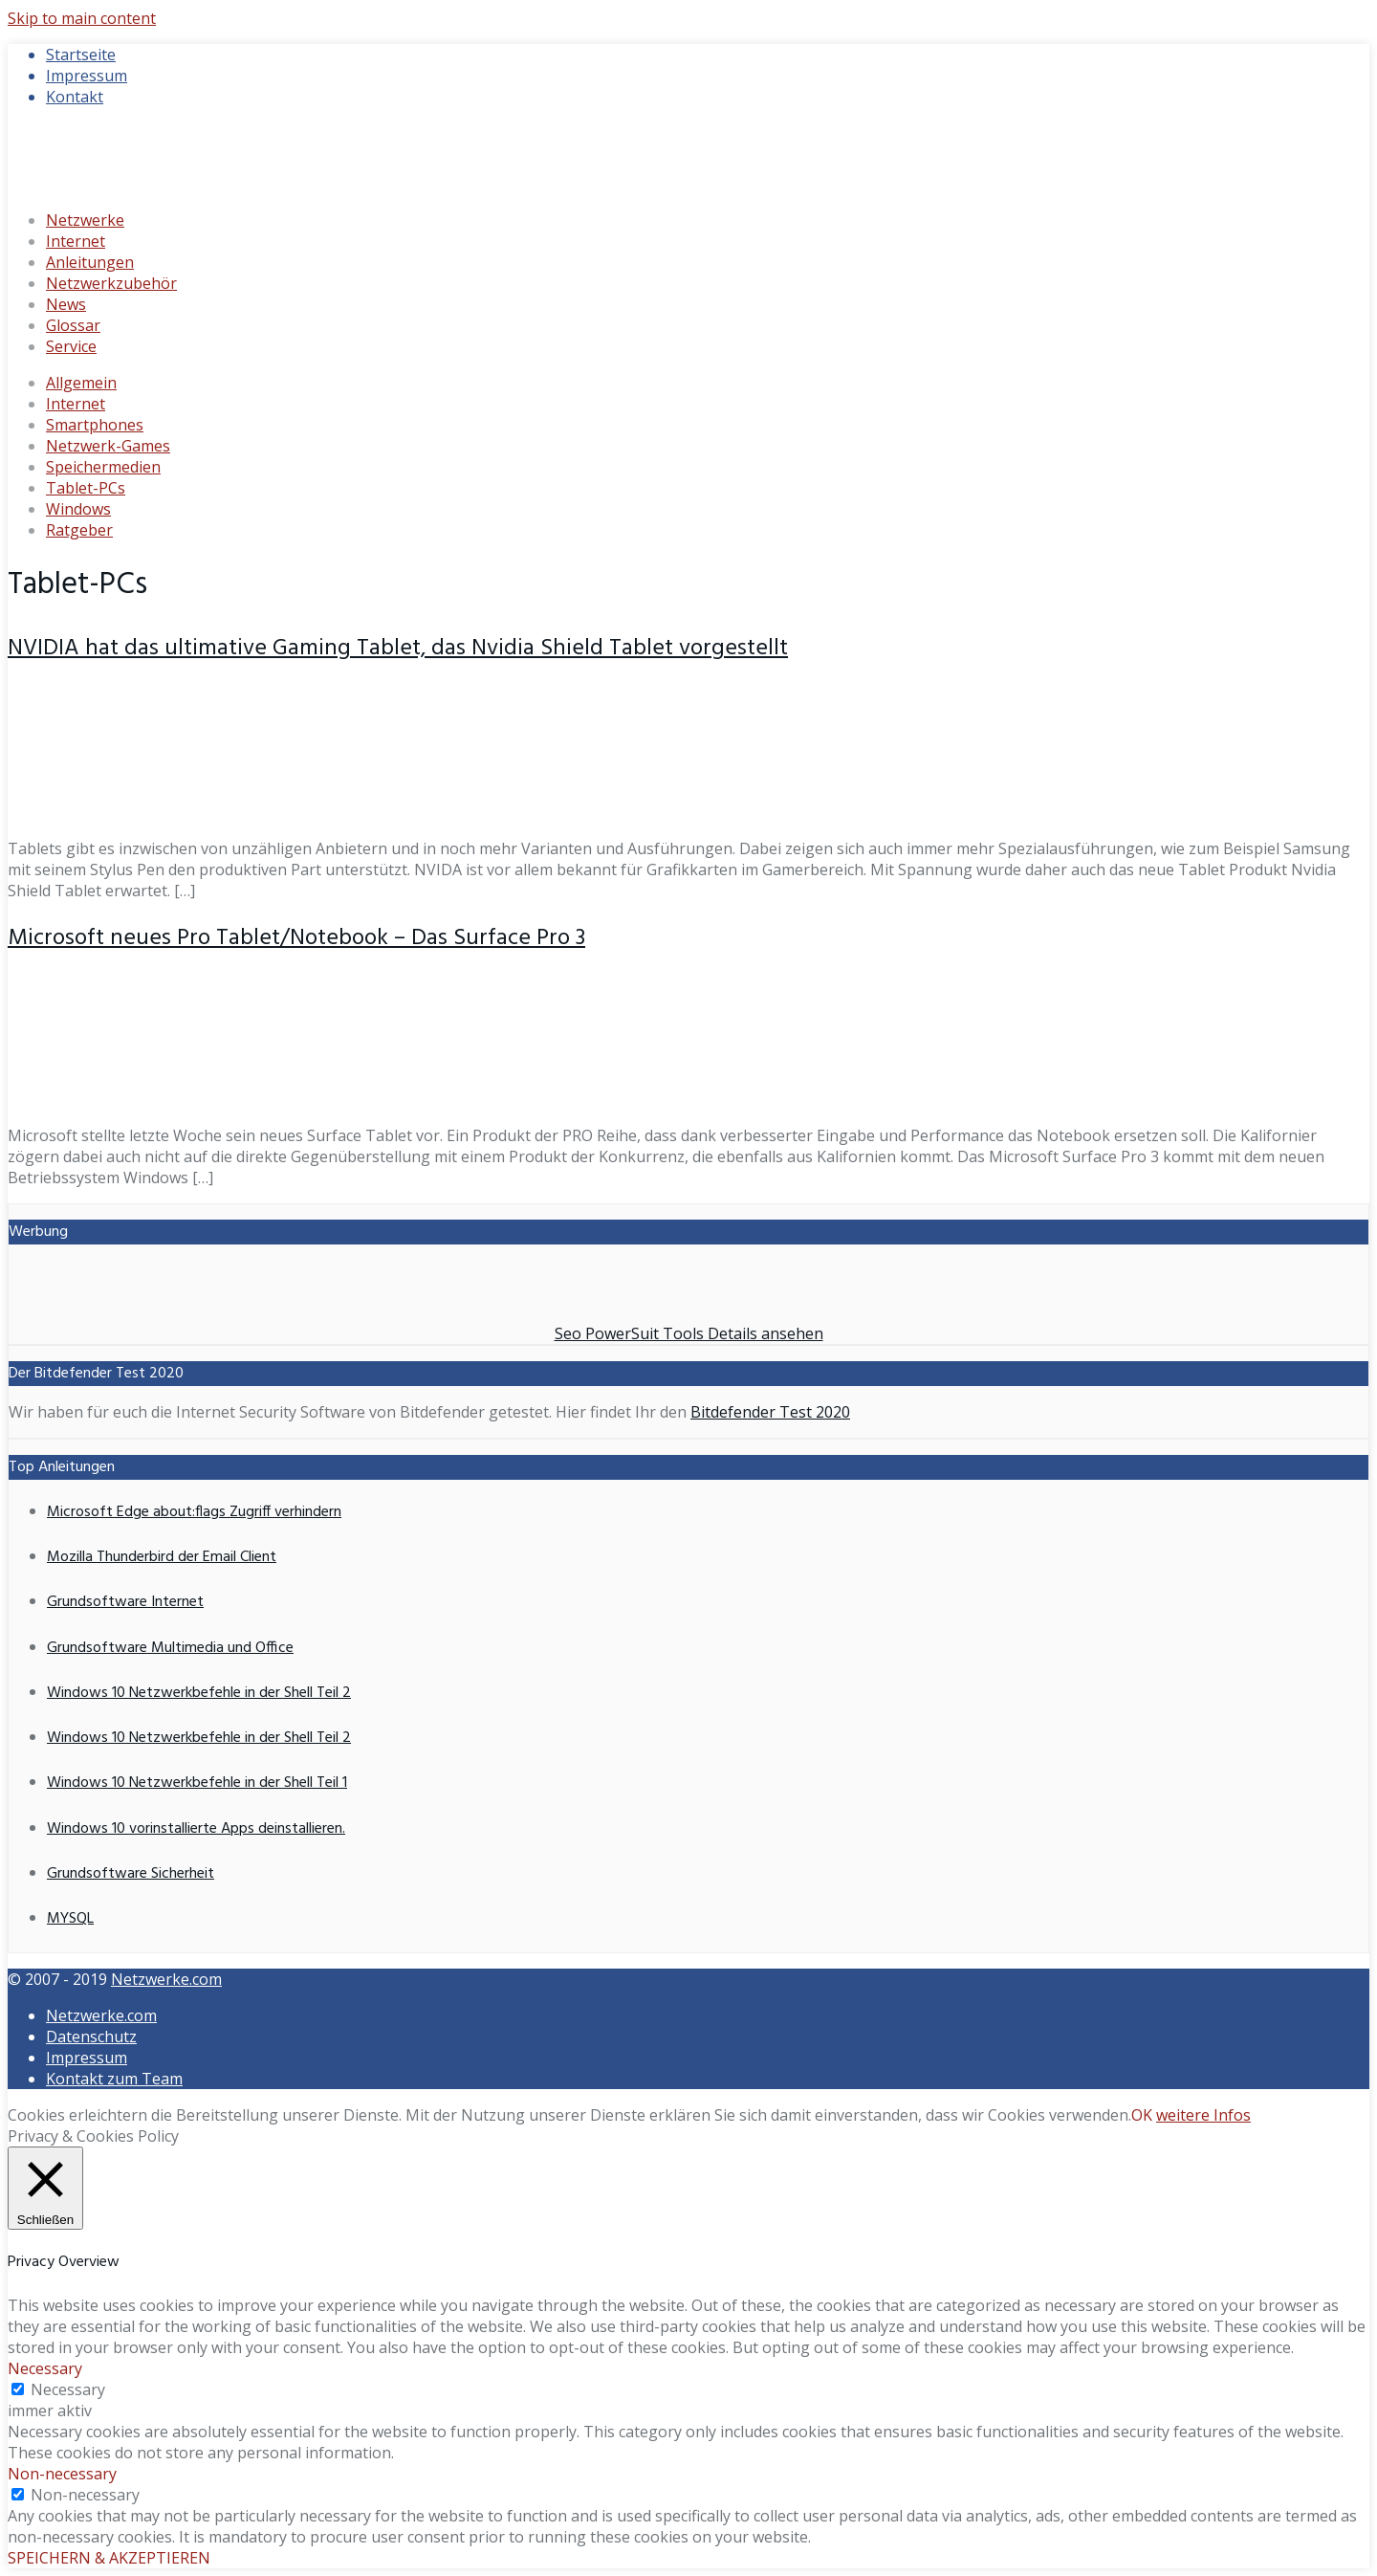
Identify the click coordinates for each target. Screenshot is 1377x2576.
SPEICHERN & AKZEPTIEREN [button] (109, 2557)
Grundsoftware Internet (125, 1602)
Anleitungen (90, 262)
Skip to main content (82, 18)
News (66, 304)
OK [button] (1141, 2114)
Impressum (86, 75)
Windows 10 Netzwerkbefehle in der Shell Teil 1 (197, 1783)
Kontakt (74, 96)
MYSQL (70, 1918)
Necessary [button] (45, 2368)
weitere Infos (1203, 2114)
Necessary (68, 2389)
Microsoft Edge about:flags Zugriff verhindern (194, 1512)
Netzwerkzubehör (111, 283)
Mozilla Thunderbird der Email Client (161, 1557)
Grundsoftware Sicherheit (130, 1873)
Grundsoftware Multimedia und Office (170, 1648)
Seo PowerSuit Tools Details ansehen (689, 1333)
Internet (75, 241)
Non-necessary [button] (62, 2473)
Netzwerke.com (166, 1979)
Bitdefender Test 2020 (770, 1411)
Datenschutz (91, 2036)
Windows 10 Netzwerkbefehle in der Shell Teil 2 (199, 1693)
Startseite (81, 54)
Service (71, 346)
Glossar (73, 325)
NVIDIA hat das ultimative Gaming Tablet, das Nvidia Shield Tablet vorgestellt (398, 648)
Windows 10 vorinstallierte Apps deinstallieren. (196, 1828)
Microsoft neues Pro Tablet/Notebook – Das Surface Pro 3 (296, 938)
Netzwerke (85, 220)
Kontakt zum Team (114, 2078)
